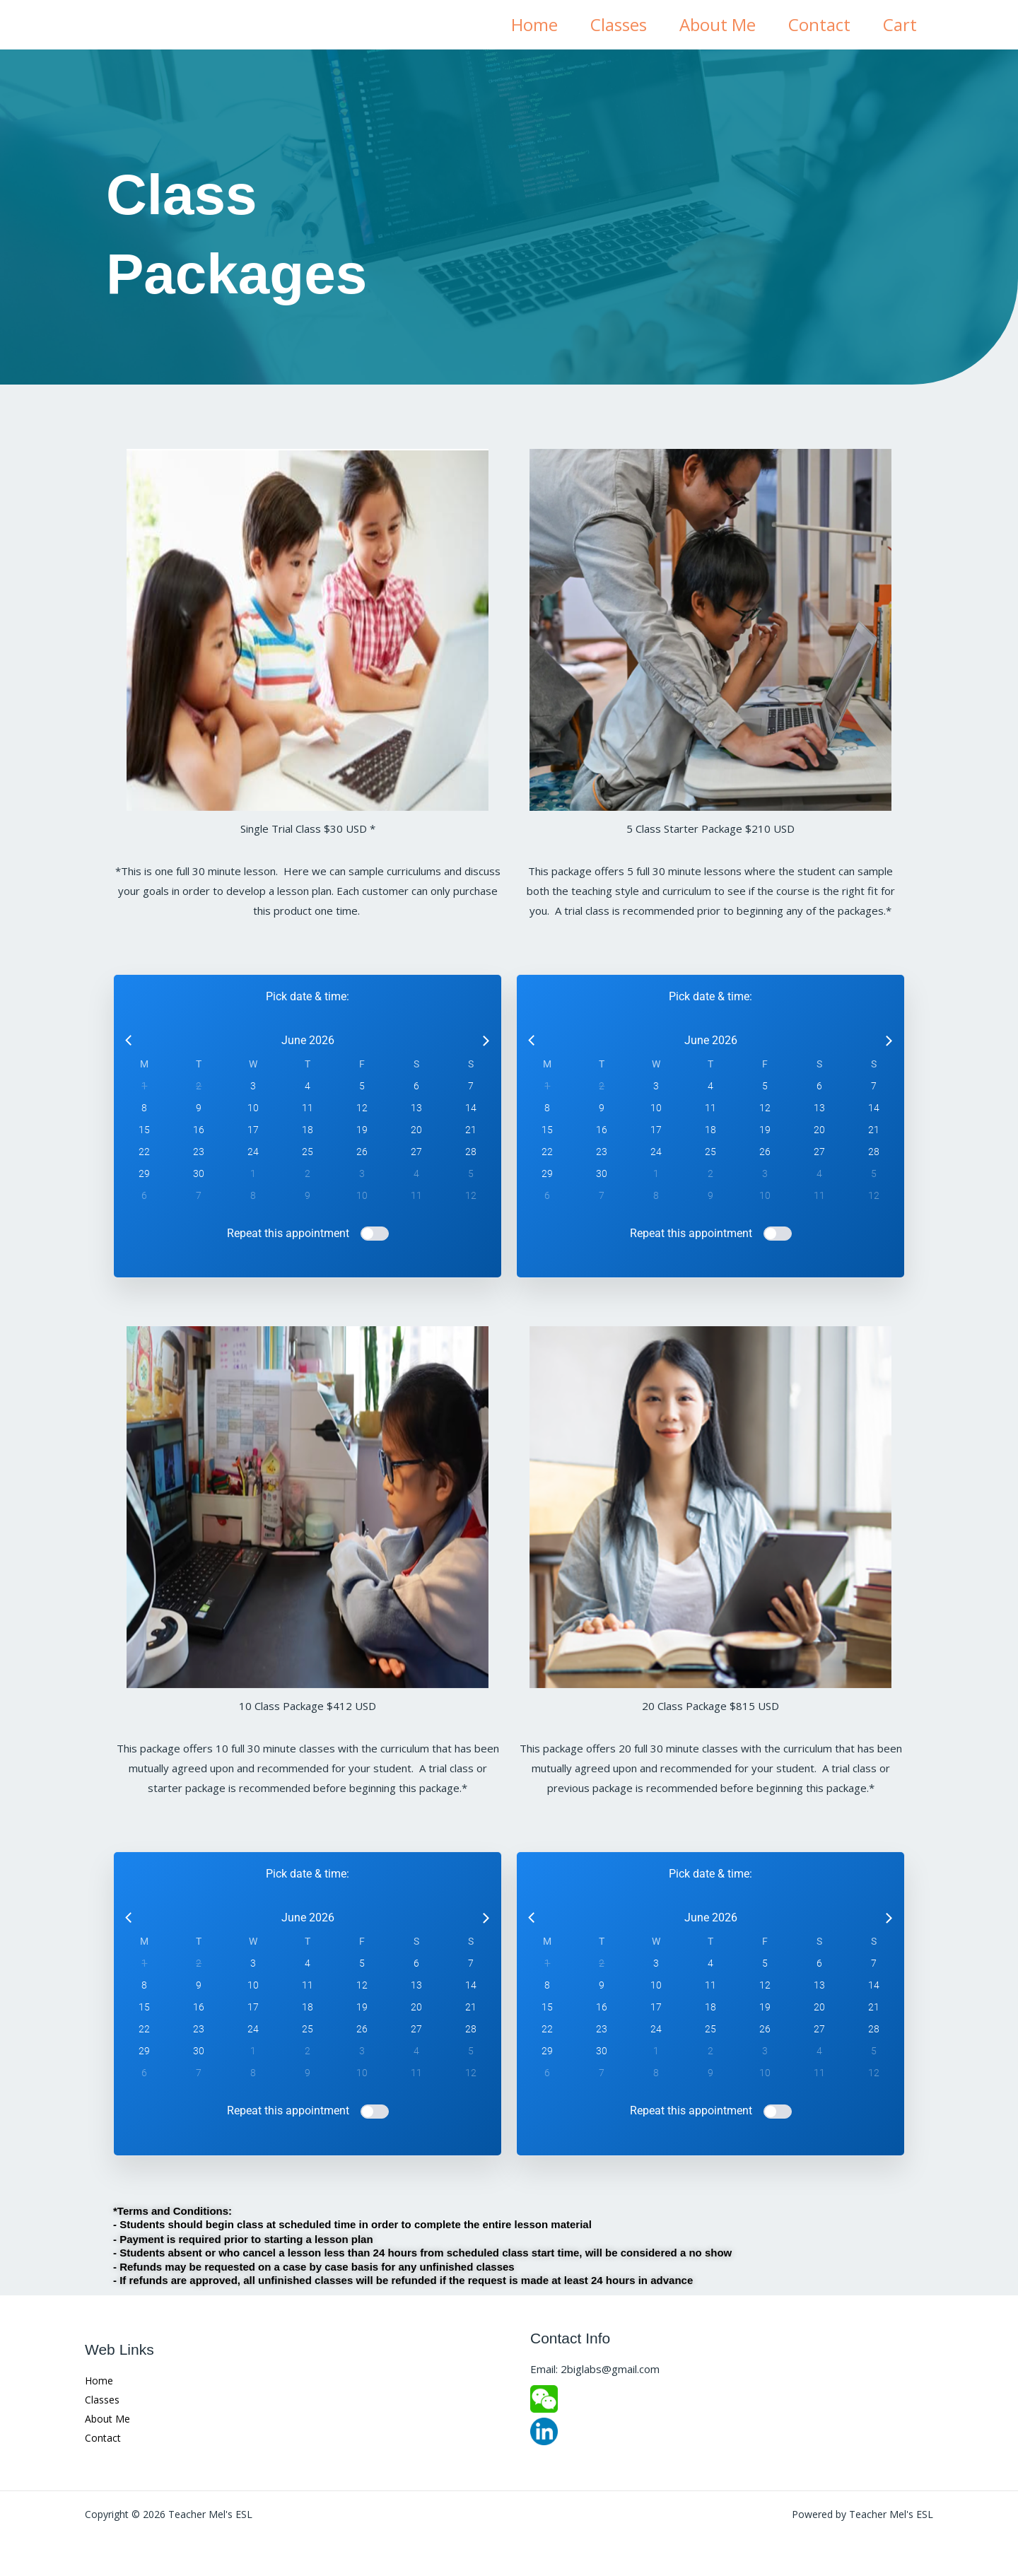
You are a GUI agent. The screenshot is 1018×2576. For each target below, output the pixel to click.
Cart (899, 24)
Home (528, 24)
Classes (613, 24)
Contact (817, 24)
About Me (714, 24)
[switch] (375, 1234)
